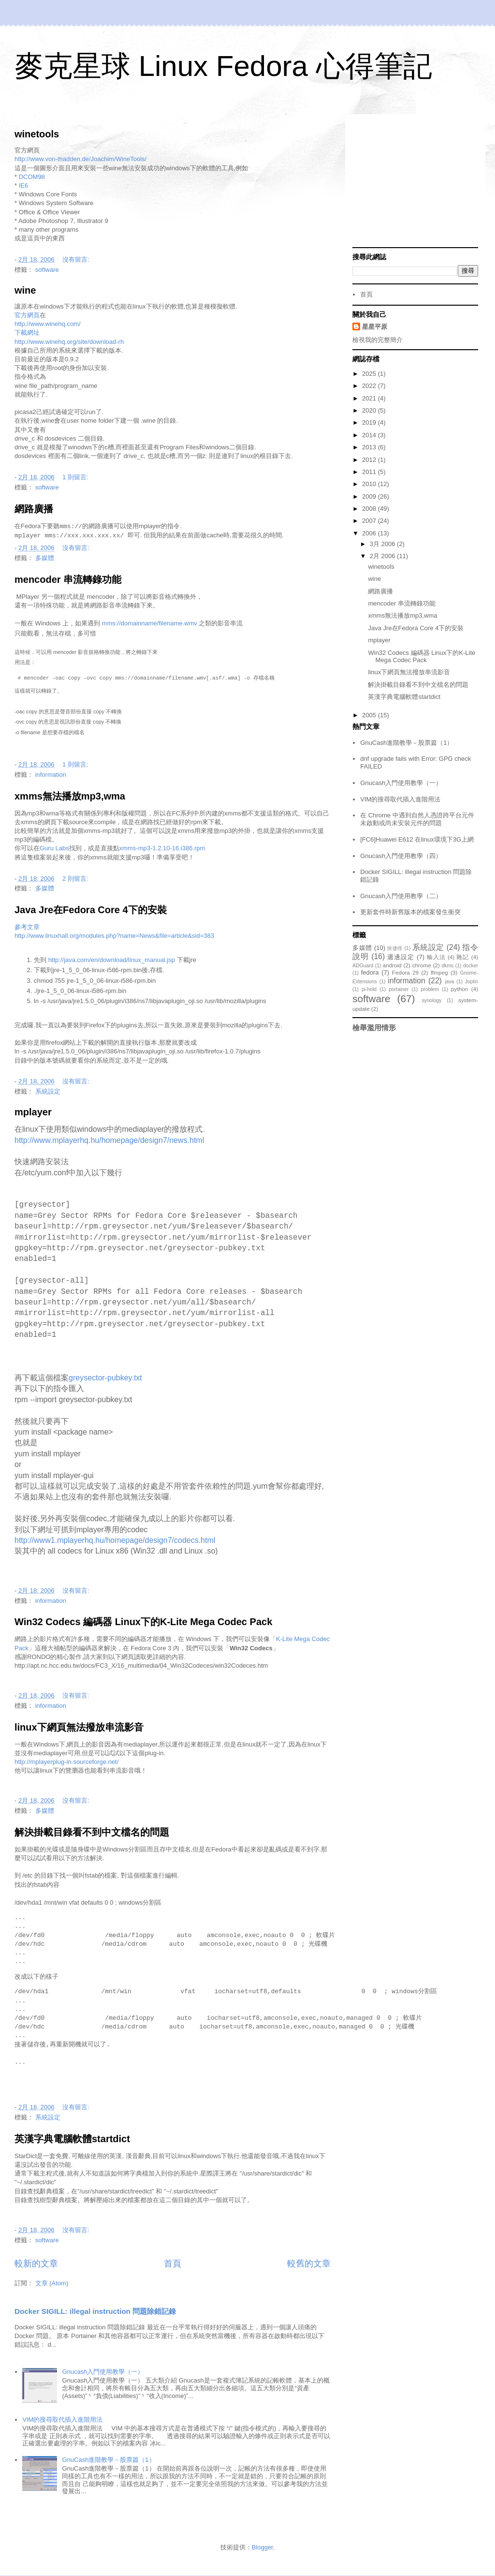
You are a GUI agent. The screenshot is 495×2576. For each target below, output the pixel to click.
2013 (370, 447)
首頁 (172, 2263)
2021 (370, 398)
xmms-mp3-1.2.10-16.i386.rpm (162, 848)
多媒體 (44, 558)
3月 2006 (383, 544)
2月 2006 (383, 556)
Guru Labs (54, 848)
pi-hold (369, 989)
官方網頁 (27, 315)
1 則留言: (76, 477)
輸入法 (436, 957)
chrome (421, 965)
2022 (370, 385)
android (392, 965)
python (459, 989)
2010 (370, 484)
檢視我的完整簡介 (377, 339)
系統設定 (47, 1091)
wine (25, 290)
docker (470, 965)
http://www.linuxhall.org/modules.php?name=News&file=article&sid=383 (114, 935)
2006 (370, 533)
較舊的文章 (309, 2263)
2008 (370, 508)
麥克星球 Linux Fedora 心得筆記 (223, 66)
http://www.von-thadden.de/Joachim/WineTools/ (80, 159)
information (50, 774)
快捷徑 (395, 948)
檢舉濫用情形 (374, 1027)
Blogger (262, 2547)
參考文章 (27, 927)
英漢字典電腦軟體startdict (72, 2138)
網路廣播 (34, 508)
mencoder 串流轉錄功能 (68, 579)
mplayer (33, 1112)
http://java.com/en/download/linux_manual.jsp (111, 959)
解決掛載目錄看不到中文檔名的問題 (92, 1832)
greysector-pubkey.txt (105, 1378)
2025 (370, 373)
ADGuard (362, 965)
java (449, 981)
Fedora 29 (405, 972)
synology (431, 1000)
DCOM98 (32, 176)
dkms (447, 965)
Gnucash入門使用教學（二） (401, 896)
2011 (370, 471)
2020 (370, 410)
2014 (370, 435)
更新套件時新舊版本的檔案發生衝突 (410, 912)
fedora (370, 972)
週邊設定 (400, 957)
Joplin (471, 981)
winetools (37, 134)
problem (430, 989)
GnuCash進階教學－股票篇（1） (108, 2459)
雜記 (462, 957)
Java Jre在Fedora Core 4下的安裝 (91, 909)
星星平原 (374, 326)
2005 (370, 715)
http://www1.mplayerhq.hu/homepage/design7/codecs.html (115, 1540)
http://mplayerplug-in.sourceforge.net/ (66, 1761)
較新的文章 (36, 2263)
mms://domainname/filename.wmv (149, 623)
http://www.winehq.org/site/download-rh (69, 341)
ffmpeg (439, 972)
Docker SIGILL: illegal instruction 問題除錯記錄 (95, 2311)
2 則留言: (76, 878)
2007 (370, 520)
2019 (370, 422)
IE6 (24, 185)
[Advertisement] (415, 181)
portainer (398, 989)
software (47, 269)
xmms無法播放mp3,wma (70, 796)
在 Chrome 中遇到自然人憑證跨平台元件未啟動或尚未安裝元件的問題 (417, 819)
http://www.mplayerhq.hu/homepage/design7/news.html (109, 1140)
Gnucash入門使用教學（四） (401, 855)
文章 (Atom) (52, 2283)
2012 (370, 459)
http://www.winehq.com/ (48, 323)
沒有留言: (76, 259)
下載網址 (27, 332)
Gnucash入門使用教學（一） (103, 2371)
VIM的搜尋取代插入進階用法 (62, 2419)
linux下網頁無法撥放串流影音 (79, 1727)
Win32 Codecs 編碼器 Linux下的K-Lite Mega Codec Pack (143, 1621)
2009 (370, 496)
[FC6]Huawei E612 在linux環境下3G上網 (417, 839)
